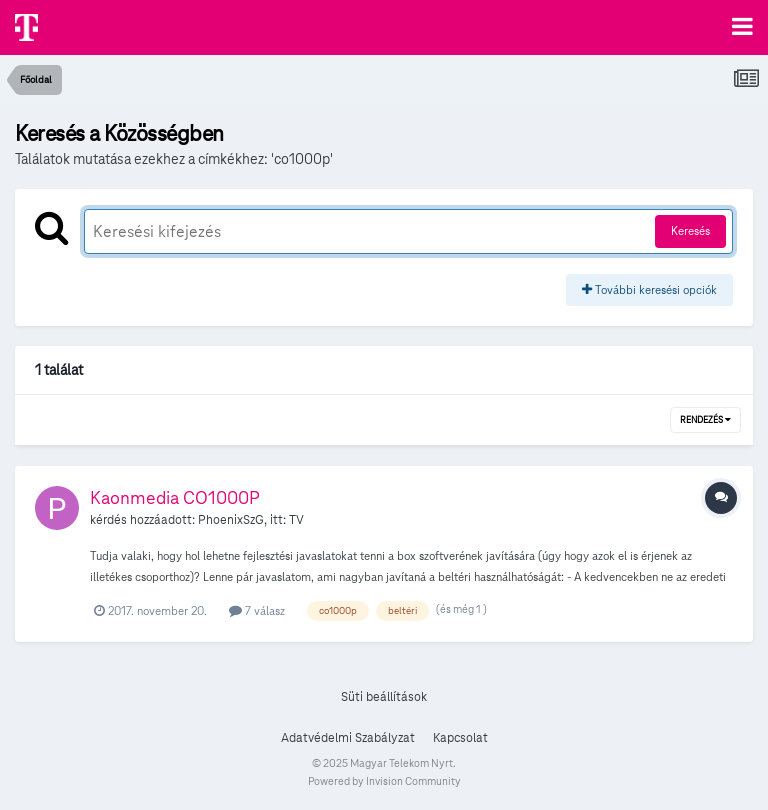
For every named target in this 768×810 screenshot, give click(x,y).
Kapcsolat (460, 738)
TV (296, 520)
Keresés (690, 230)
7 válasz (257, 610)
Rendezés (705, 420)
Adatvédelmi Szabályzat (348, 738)
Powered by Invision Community (384, 781)
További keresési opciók (649, 289)
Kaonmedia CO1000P (175, 497)
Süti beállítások (384, 697)
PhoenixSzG (231, 520)
